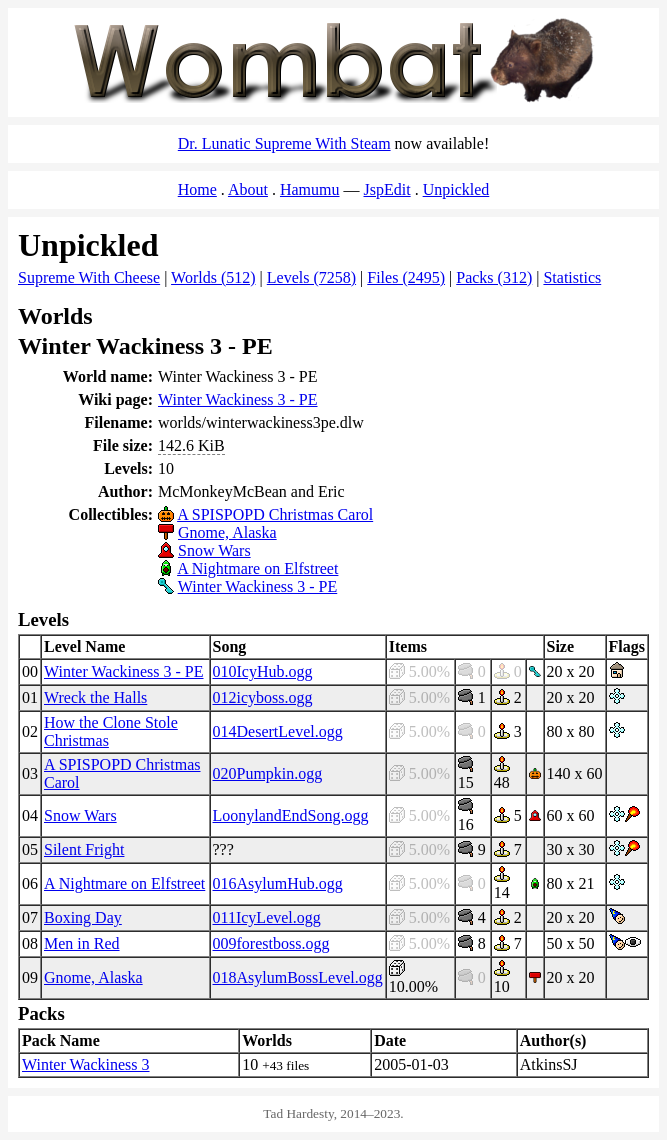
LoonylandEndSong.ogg (291, 815)
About (248, 189)
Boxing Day (83, 917)
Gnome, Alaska (227, 532)
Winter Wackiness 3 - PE (238, 399)
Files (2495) (406, 277)
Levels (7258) (311, 277)
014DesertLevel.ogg (278, 731)
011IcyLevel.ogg (267, 917)
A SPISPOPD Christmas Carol (275, 514)
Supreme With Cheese (89, 277)
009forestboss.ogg (271, 943)
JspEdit (387, 189)
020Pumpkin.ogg (268, 773)
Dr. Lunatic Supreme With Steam (284, 143)
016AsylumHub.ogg (278, 883)
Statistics (572, 277)
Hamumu (310, 189)
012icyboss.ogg (263, 697)
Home (197, 189)
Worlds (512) (213, 277)
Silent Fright (84, 849)
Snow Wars (214, 550)
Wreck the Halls (95, 697)
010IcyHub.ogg (263, 671)
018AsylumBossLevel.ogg (298, 977)
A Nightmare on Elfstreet (257, 568)
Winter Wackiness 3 (86, 1064)
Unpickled (456, 189)
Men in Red (82, 943)
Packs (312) (494, 277)
